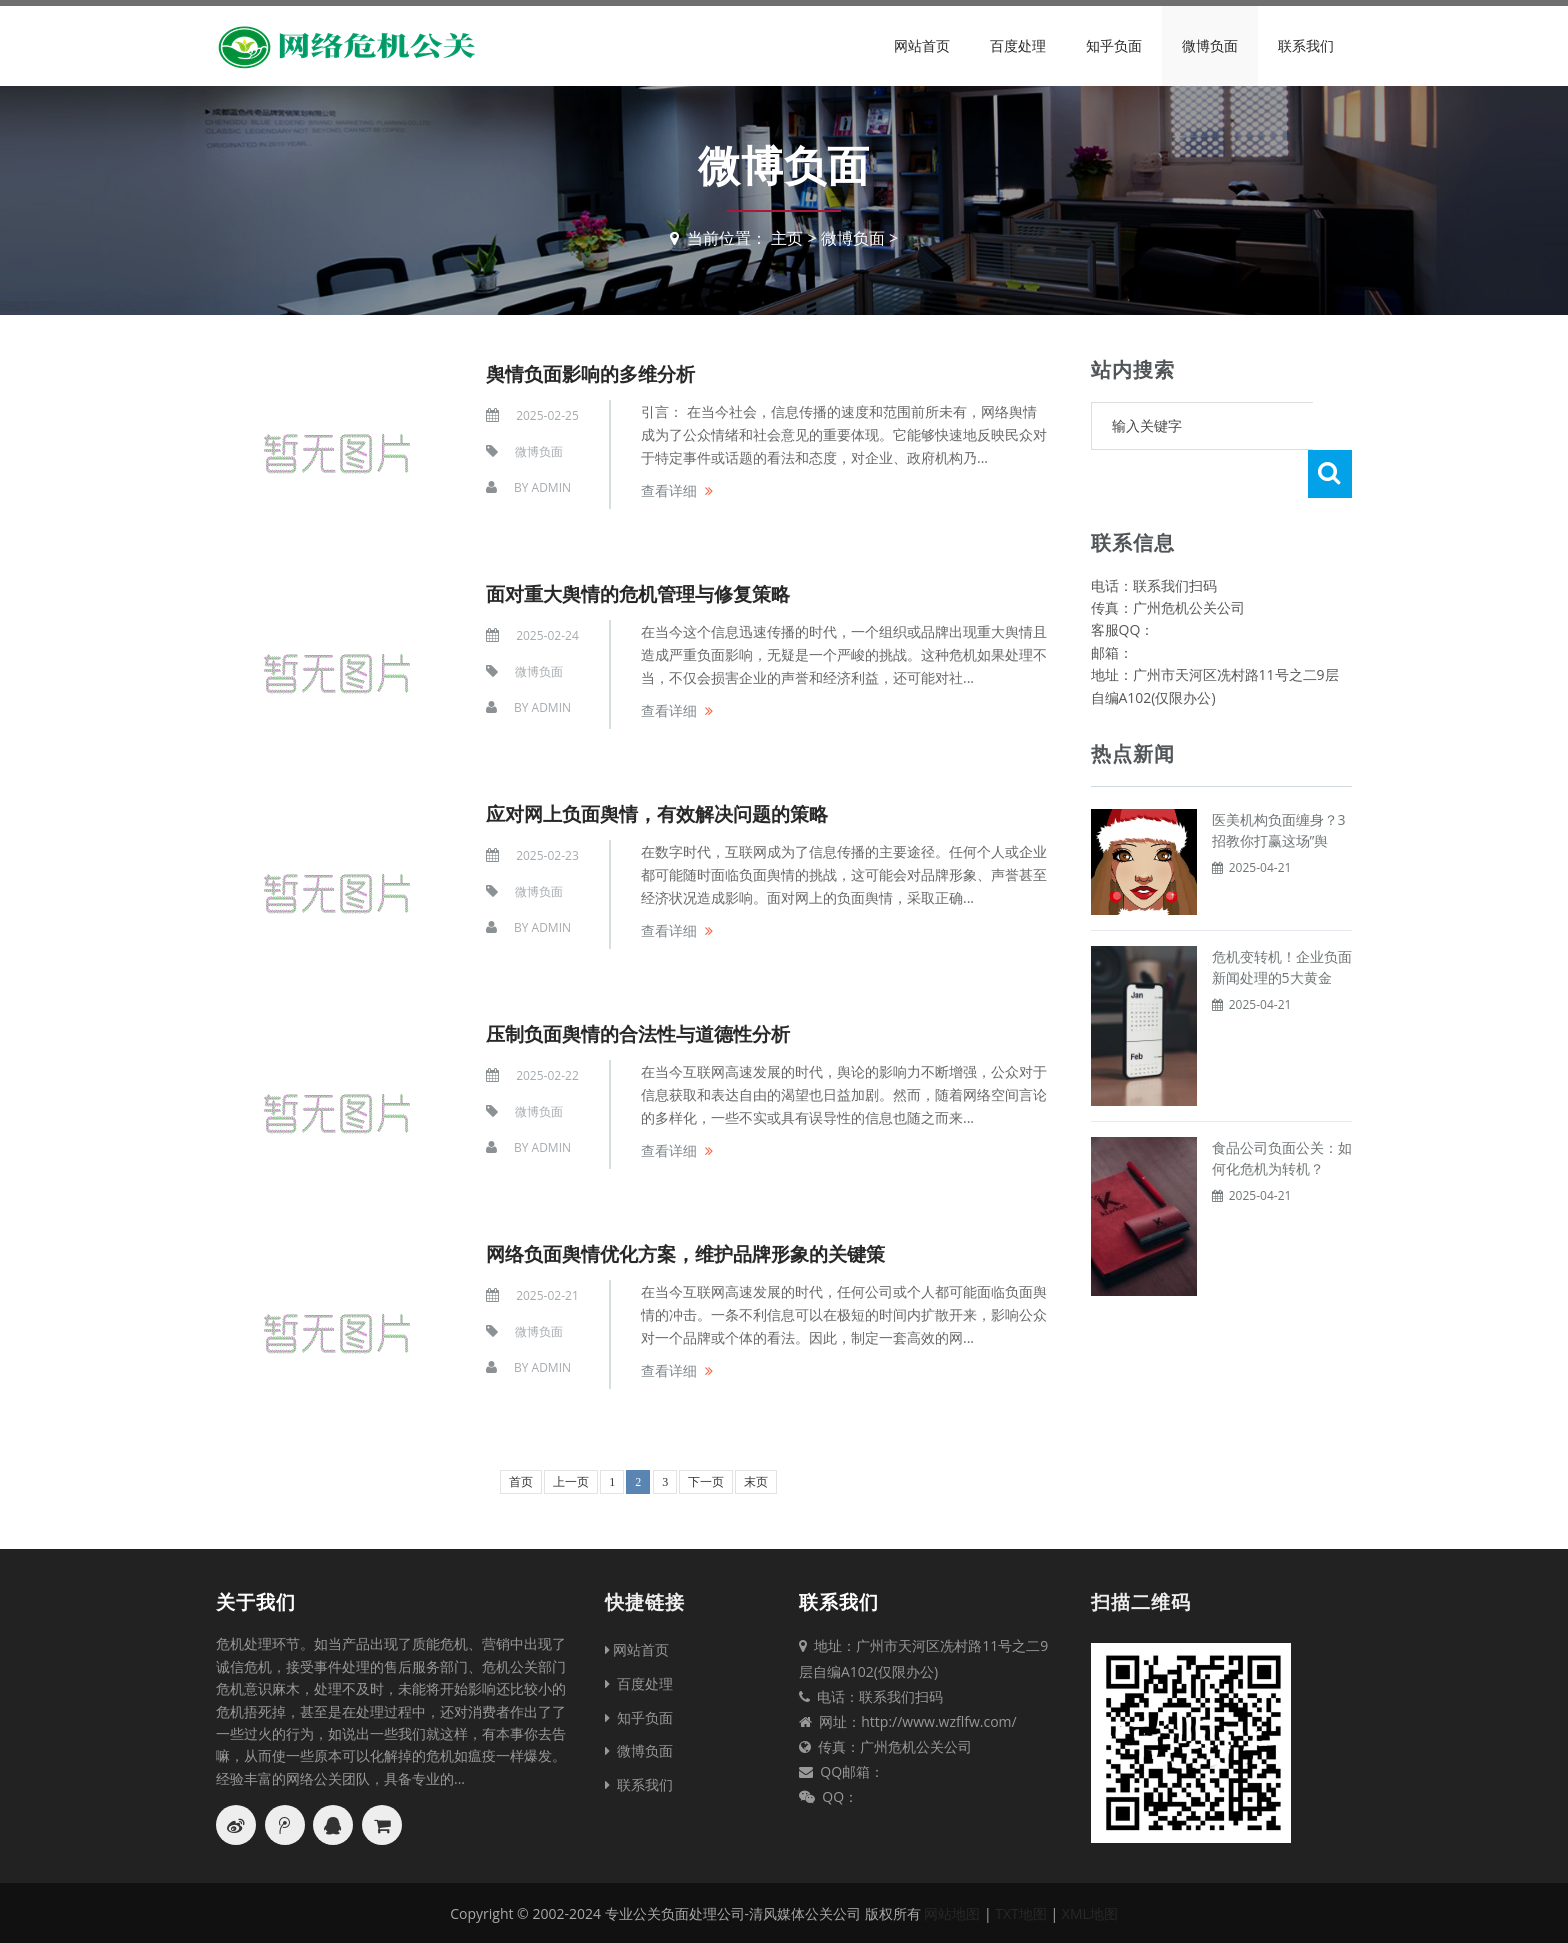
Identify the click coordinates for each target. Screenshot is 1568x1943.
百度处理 (1018, 45)
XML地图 (1090, 1913)
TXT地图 (1021, 1913)
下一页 (706, 1481)
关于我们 (256, 1601)
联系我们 (1306, 45)
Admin (551, 487)
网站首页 (922, 45)
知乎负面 (1114, 45)
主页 (787, 238)
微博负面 (1210, 45)
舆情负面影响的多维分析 (596, 372)
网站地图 (952, 1913)
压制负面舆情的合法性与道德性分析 (646, 1032)
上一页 (571, 1481)
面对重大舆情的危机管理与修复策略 (646, 592)
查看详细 (669, 489)
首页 (521, 1481)
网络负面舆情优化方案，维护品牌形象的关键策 (696, 1252)
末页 (756, 1481)
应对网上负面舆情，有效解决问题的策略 (666, 812)
